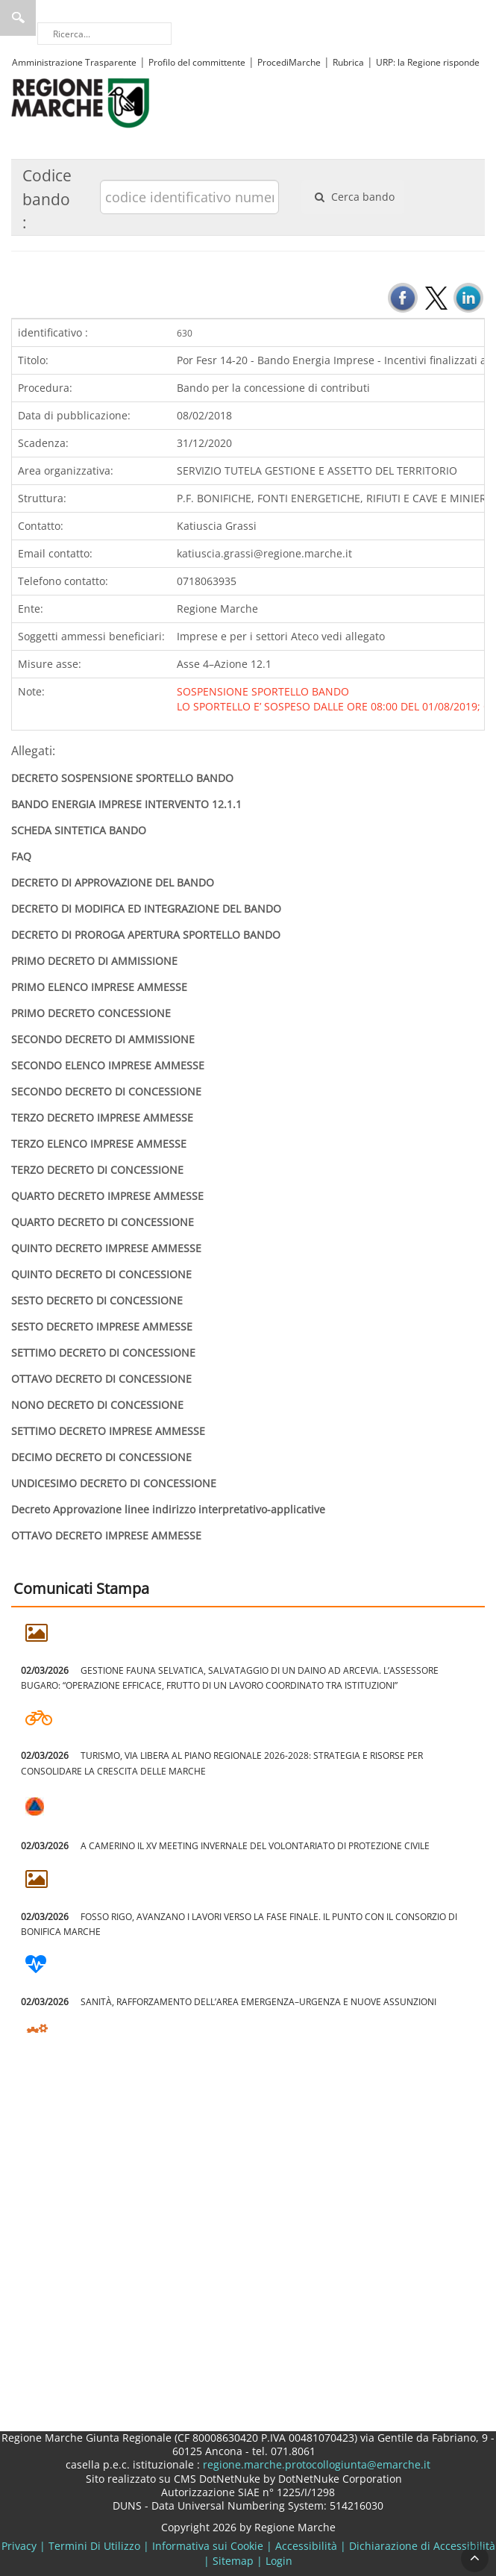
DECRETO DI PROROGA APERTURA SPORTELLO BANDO (145, 935)
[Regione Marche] (80, 102)
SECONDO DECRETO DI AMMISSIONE (103, 1039)
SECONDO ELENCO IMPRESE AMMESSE (107, 1065)
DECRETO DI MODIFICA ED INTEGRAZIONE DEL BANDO (146, 908)
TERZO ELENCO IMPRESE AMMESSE (98, 1144)
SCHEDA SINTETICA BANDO (78, 830)
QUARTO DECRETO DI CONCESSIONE (102, 1222)
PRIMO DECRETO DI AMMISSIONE (94, 961)
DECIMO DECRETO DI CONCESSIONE (101, 1457)
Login (279, 2561)
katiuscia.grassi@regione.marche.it (264, 553)
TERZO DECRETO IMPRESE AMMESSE (102, 1117)
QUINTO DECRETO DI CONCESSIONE (101, 1274)
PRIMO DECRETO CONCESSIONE (91, 1013)
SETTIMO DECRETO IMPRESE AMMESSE (108, 1431)
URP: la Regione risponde (428, 62)
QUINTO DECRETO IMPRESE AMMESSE (106, 1248)
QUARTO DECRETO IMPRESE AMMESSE (107, 1196)
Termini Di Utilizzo (94, 2546)
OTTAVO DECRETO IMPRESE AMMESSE (106, 1535)
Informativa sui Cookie (207, 2546)
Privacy (19, 2546)
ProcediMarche (289, 62)
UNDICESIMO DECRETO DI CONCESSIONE (113, 1483)
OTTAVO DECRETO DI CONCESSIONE (101, 1379)
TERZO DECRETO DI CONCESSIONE (97, 1170)
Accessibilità (306, 2546)
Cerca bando (353, 197)
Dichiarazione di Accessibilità (422, 2546)
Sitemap (233, 2561)
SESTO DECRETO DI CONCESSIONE (97, 1300)
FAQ (21, 856)
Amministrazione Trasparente (74, 62)
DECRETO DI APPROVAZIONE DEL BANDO (112, 882)
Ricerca (18, 18)
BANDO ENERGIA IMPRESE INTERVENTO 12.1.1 (126, 804)
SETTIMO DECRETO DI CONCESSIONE (103, 1352)
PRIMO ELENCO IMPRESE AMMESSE (99, 987)
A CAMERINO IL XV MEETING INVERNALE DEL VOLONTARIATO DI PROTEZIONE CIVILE (225, 1845)
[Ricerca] (104, 33)
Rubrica (348, 62)
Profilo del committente (196, 62)
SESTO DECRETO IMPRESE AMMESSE (101, 1326)
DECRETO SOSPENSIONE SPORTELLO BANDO (122, 778)
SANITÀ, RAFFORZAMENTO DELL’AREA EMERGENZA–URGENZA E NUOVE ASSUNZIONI (228, 2001)
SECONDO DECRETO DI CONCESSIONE (106, 1091)
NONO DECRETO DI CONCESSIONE (97, 1405)
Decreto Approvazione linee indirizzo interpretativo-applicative (168, 1509)
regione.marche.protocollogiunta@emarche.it (315, 2464)
